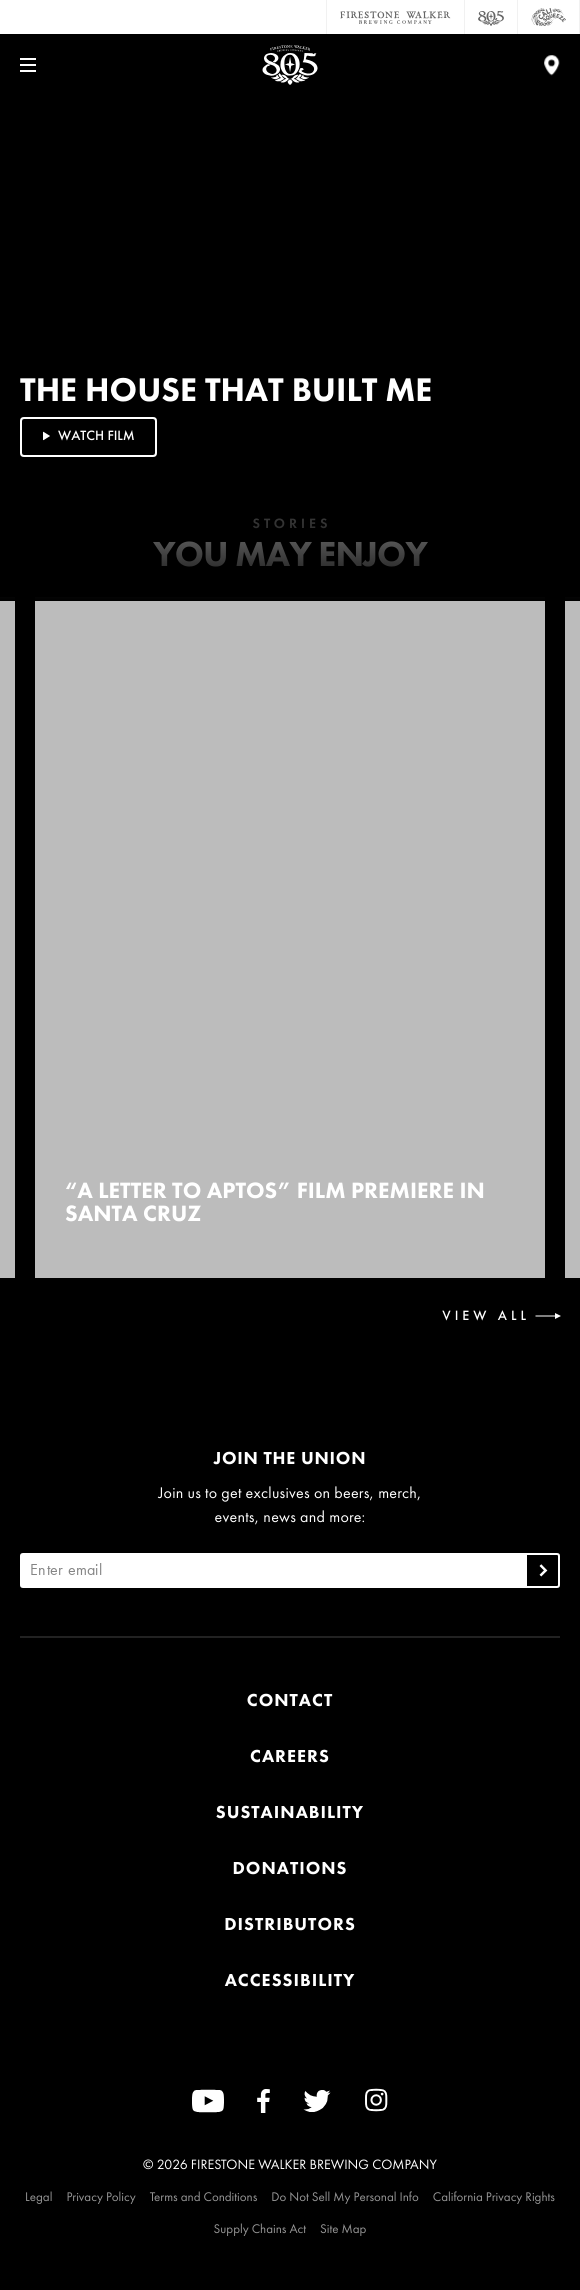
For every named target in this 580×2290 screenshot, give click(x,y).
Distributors (290, 1924)
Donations (289, 1868)
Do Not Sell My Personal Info (345, 2196)
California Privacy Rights (494, 2196)
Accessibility (290, 1980)
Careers (290, 1756)
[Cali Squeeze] (549, 17)
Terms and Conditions (204, 2196)
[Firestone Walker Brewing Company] (395, 17)
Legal (38, 2196)
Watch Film (87, 436)
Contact (290, 1700)
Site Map (343, 2228)
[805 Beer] (491, 17)
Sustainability (290, 1812)
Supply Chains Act (260, 2228)
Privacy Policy (100, 2196)
